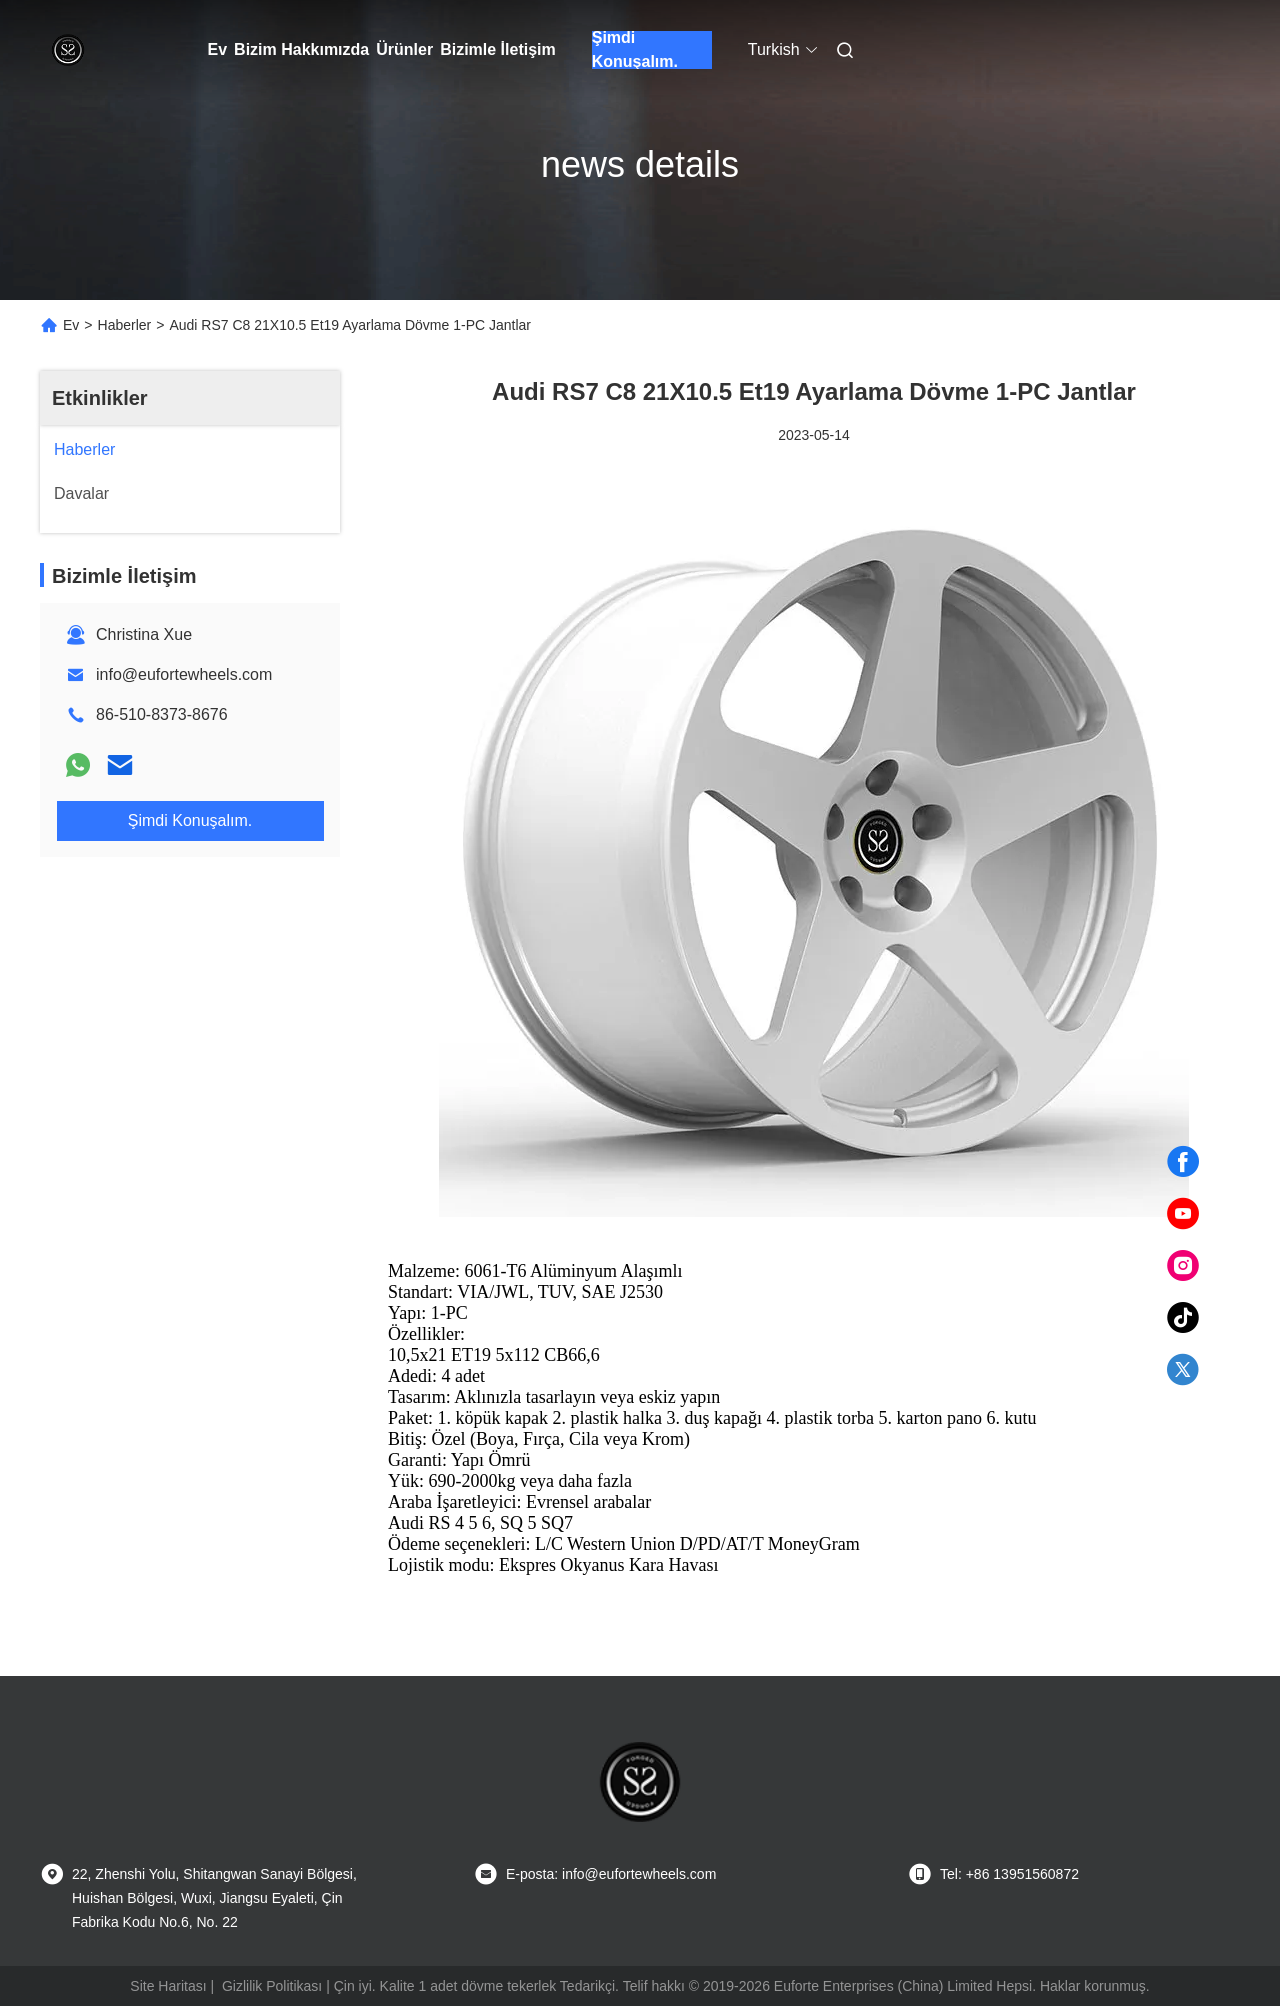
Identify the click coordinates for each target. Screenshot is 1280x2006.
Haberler (125, 325)
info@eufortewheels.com (184, 674)
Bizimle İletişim (498, 49)
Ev (218, 49)
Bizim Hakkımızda (301, 49)
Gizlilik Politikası (272, 1986)
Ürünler (404, 49)
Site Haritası (168, 1986)
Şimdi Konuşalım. (635, 50)
